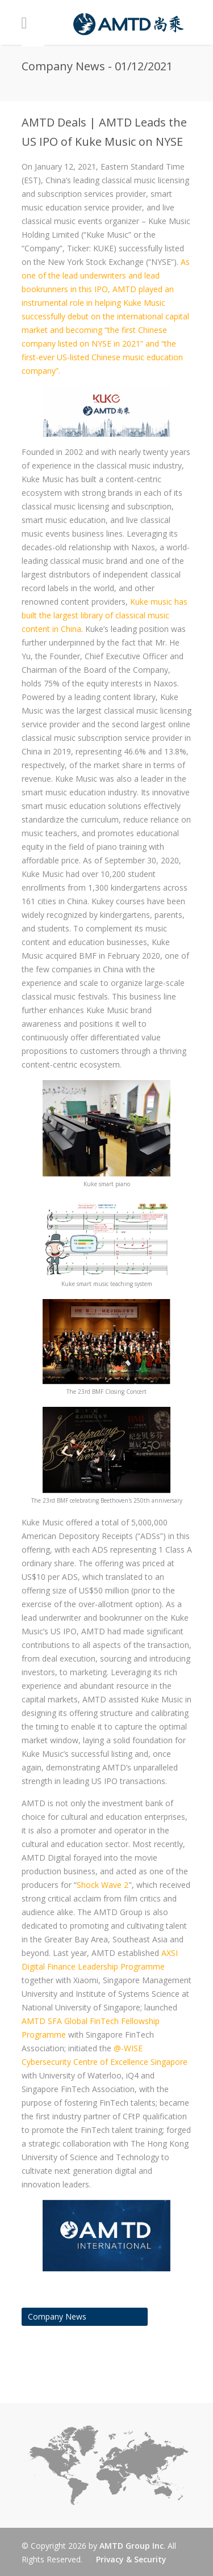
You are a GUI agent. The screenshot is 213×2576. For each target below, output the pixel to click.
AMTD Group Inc (131, 2545)
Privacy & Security (131, 2559)
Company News (57, 2316)
